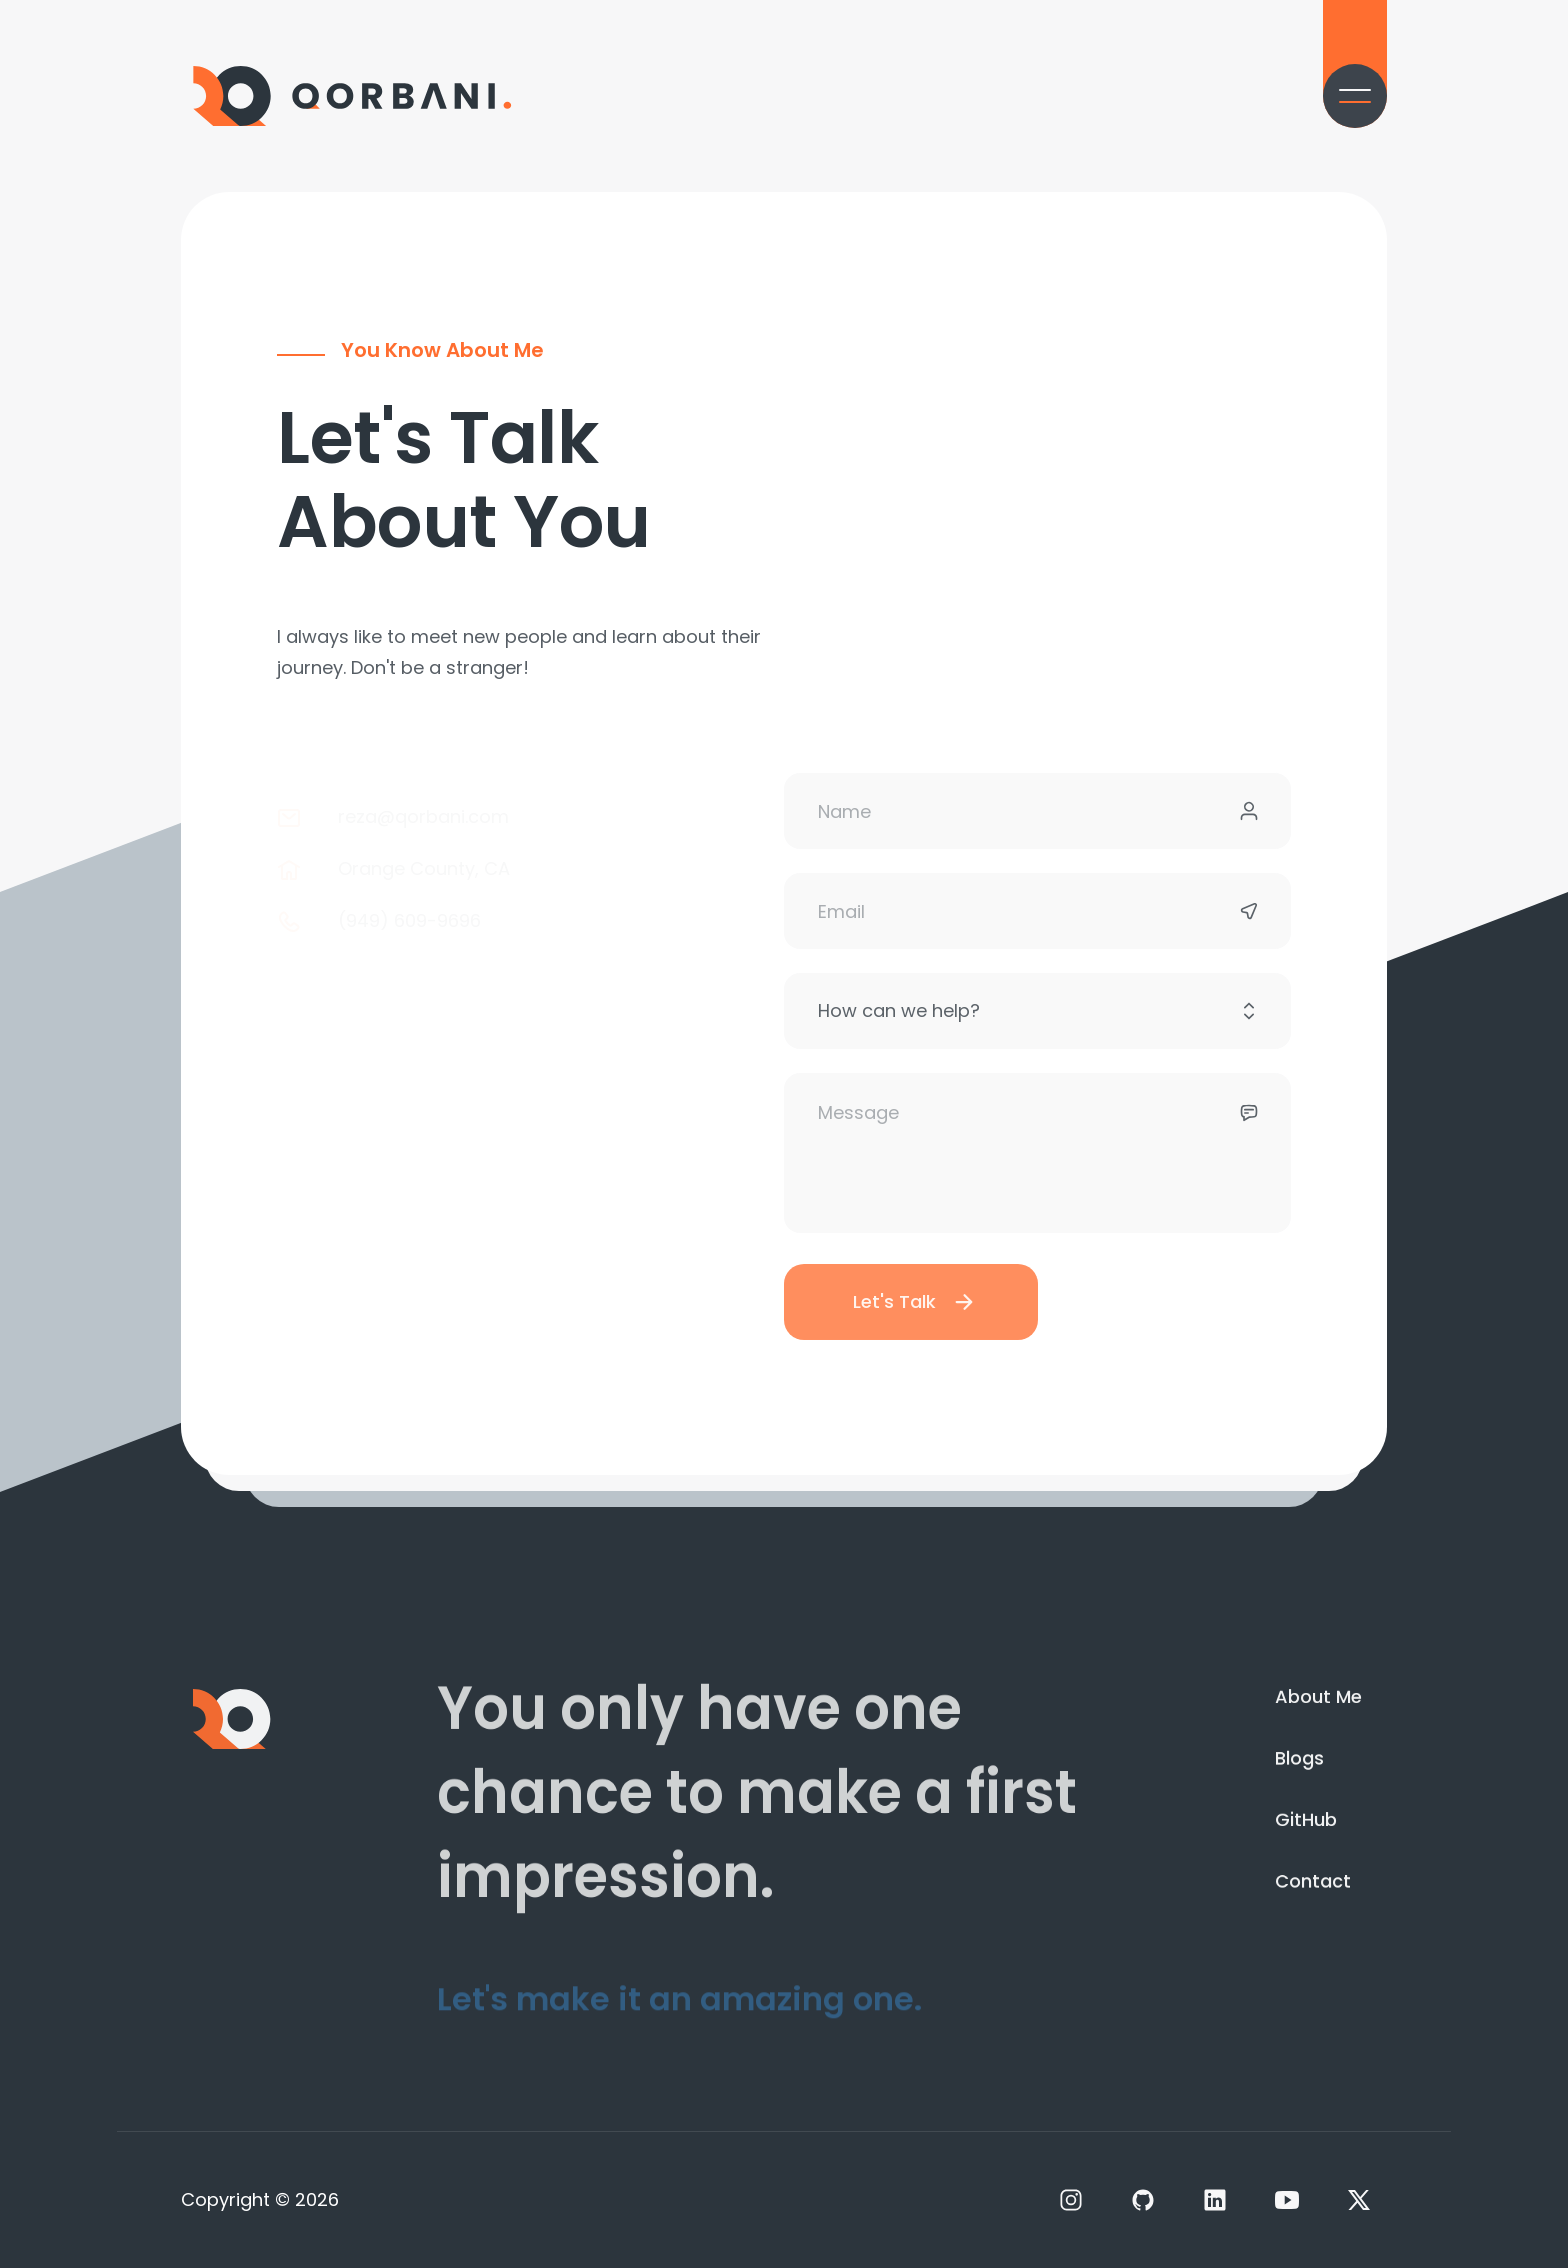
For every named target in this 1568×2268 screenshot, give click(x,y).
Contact (1313, 1901)
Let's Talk (914, 1324)
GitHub (1306, 1833)
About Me (1318, 1698)
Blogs (1299, 1766)
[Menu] (1355, 96)
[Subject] (1037, 1034)
